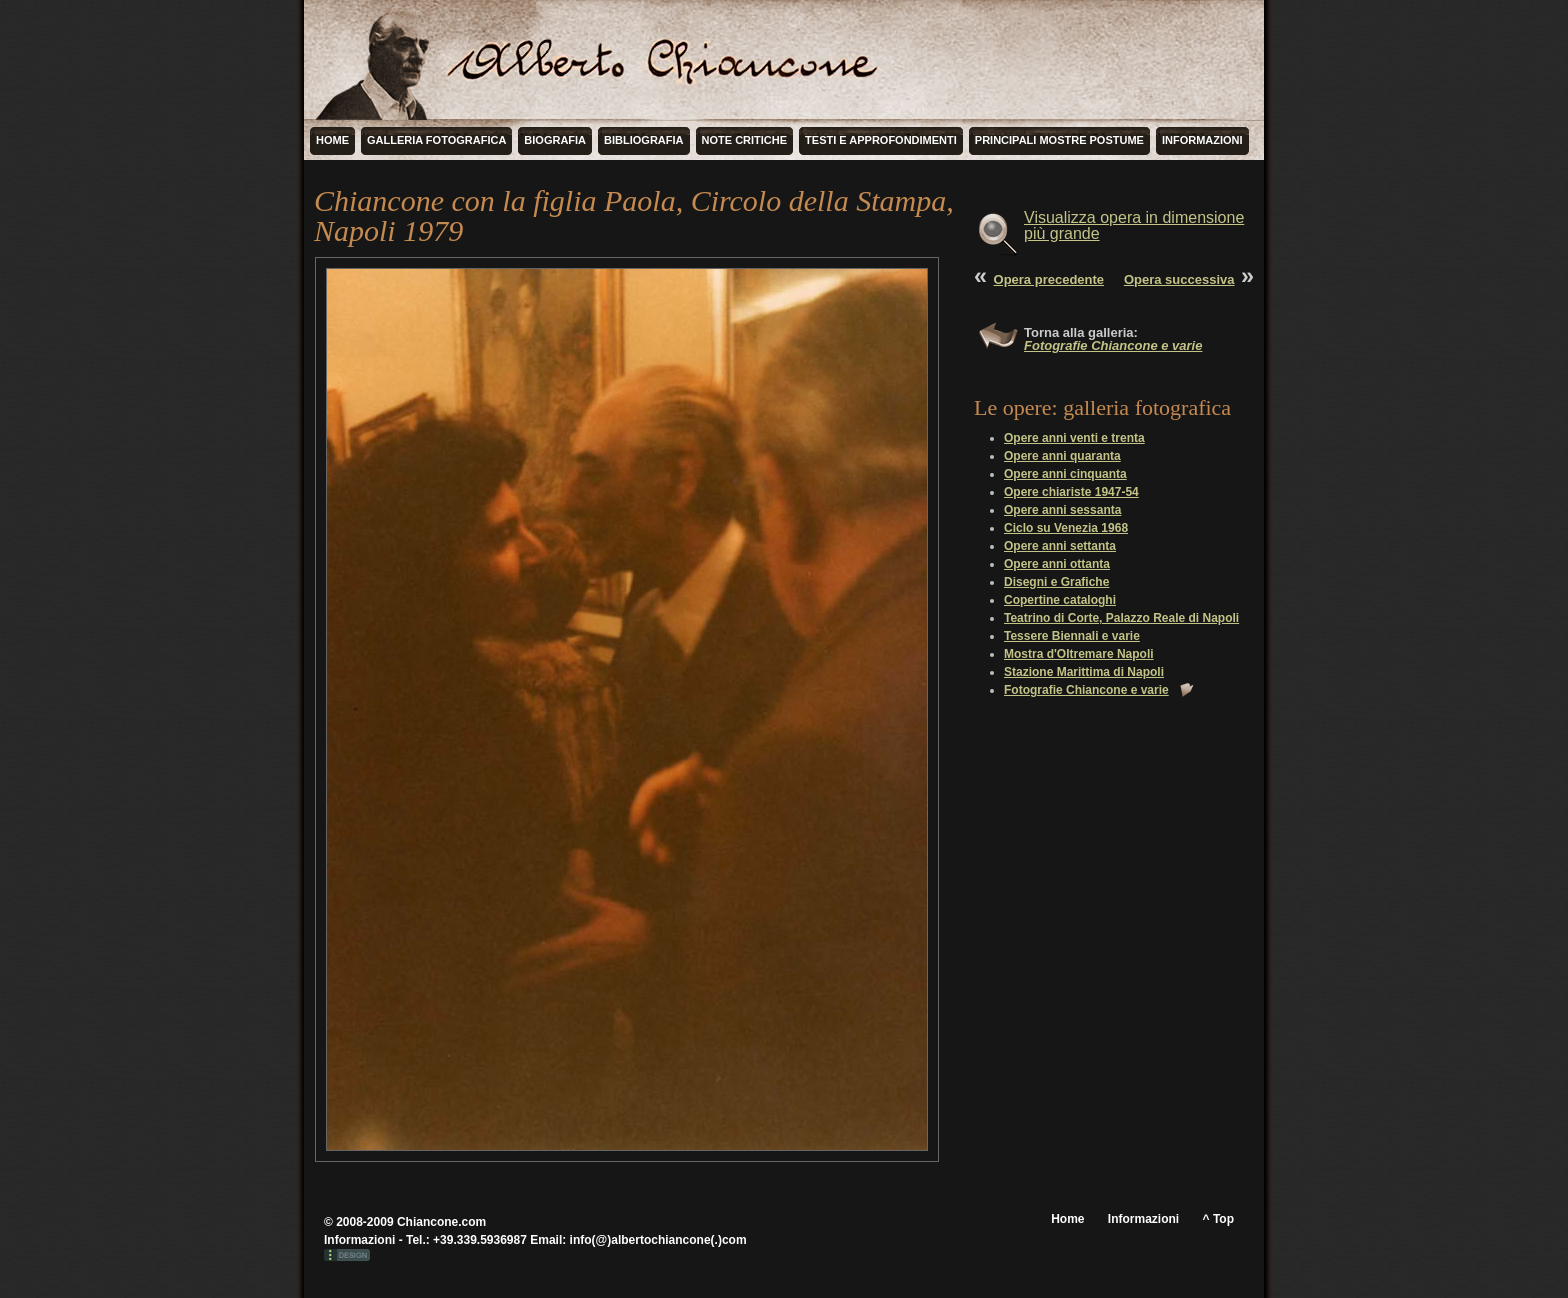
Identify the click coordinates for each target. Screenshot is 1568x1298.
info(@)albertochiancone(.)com (658, 1240)
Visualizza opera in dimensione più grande (1134, 225)
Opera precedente (1049, 279)
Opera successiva (1179, 279)
